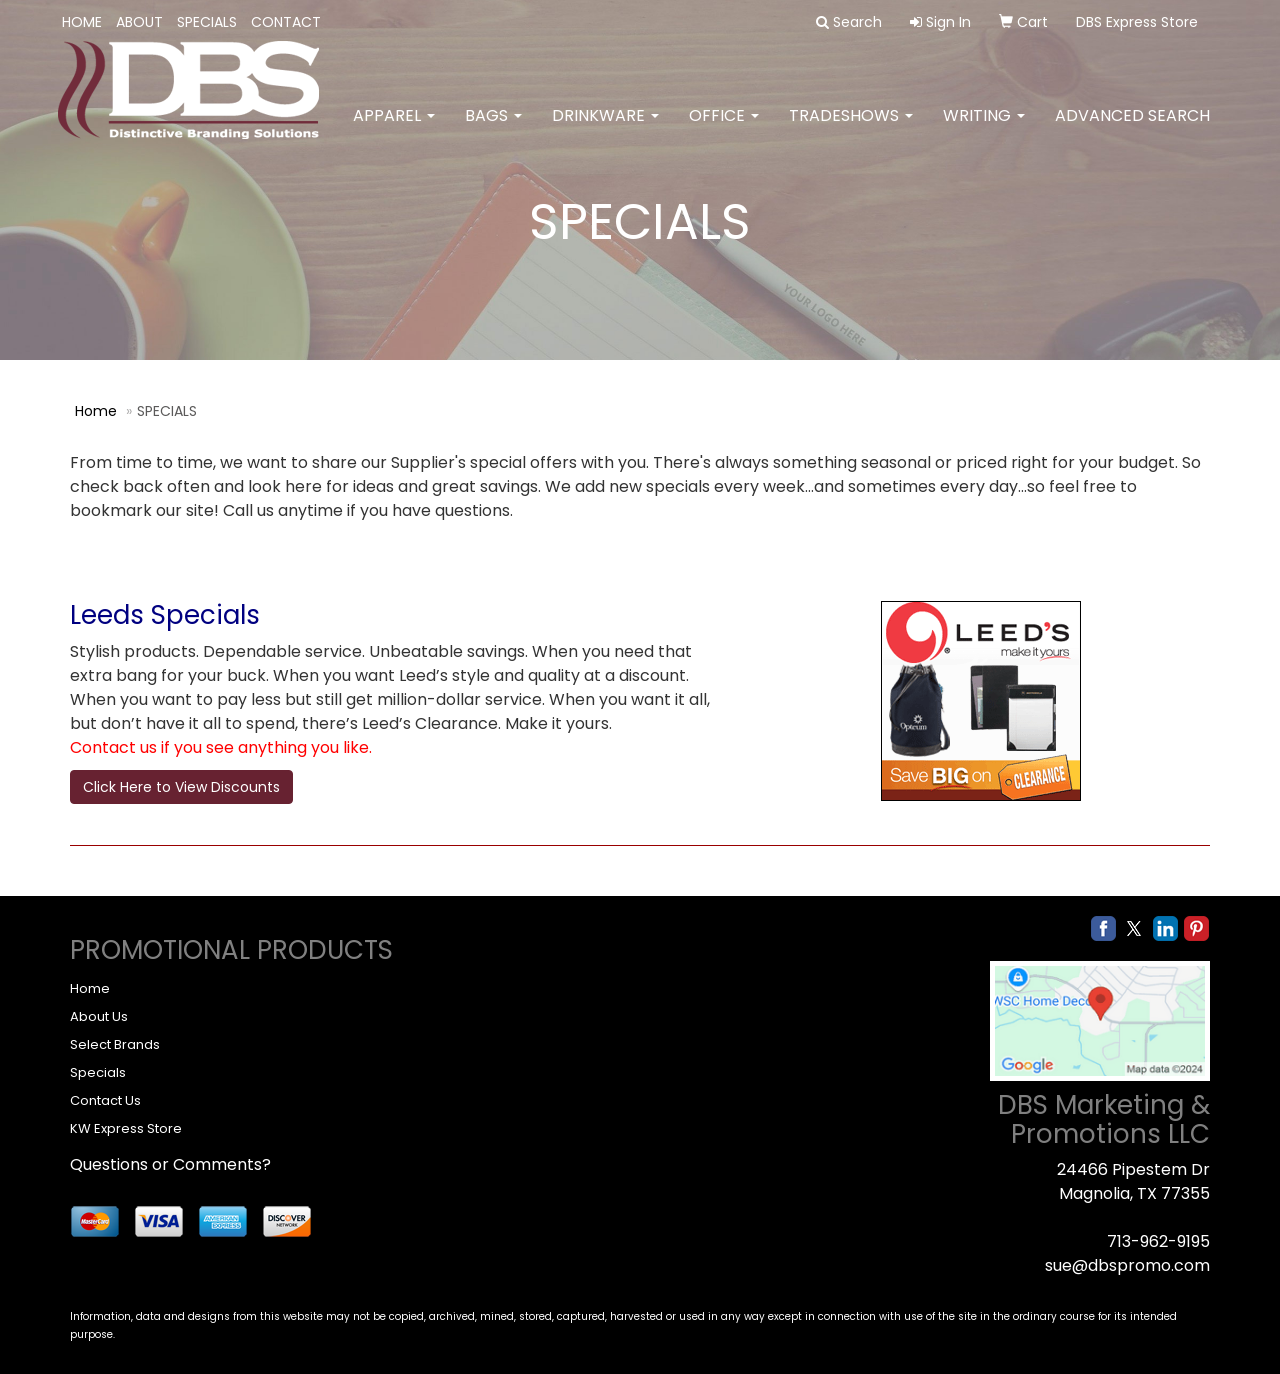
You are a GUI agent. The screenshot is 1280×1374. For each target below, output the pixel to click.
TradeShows (851, 129)
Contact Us (105, 1100)
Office (724, 129)
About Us (99, 1016)
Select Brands (115, 1044)
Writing (984, 129)
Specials (98, 1072)
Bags (493, 129)
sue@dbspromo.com (1127, 1265)
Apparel (394, 129)
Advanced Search (1132, 129)
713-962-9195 (1158, 1241)
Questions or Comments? (170, 1164)
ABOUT (139, 22)
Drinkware (605, 129)
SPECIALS (207, 22)
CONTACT (286, 22)
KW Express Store (126, 1128)
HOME (82, 22)
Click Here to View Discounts (181, 787)
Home (96, 411)
